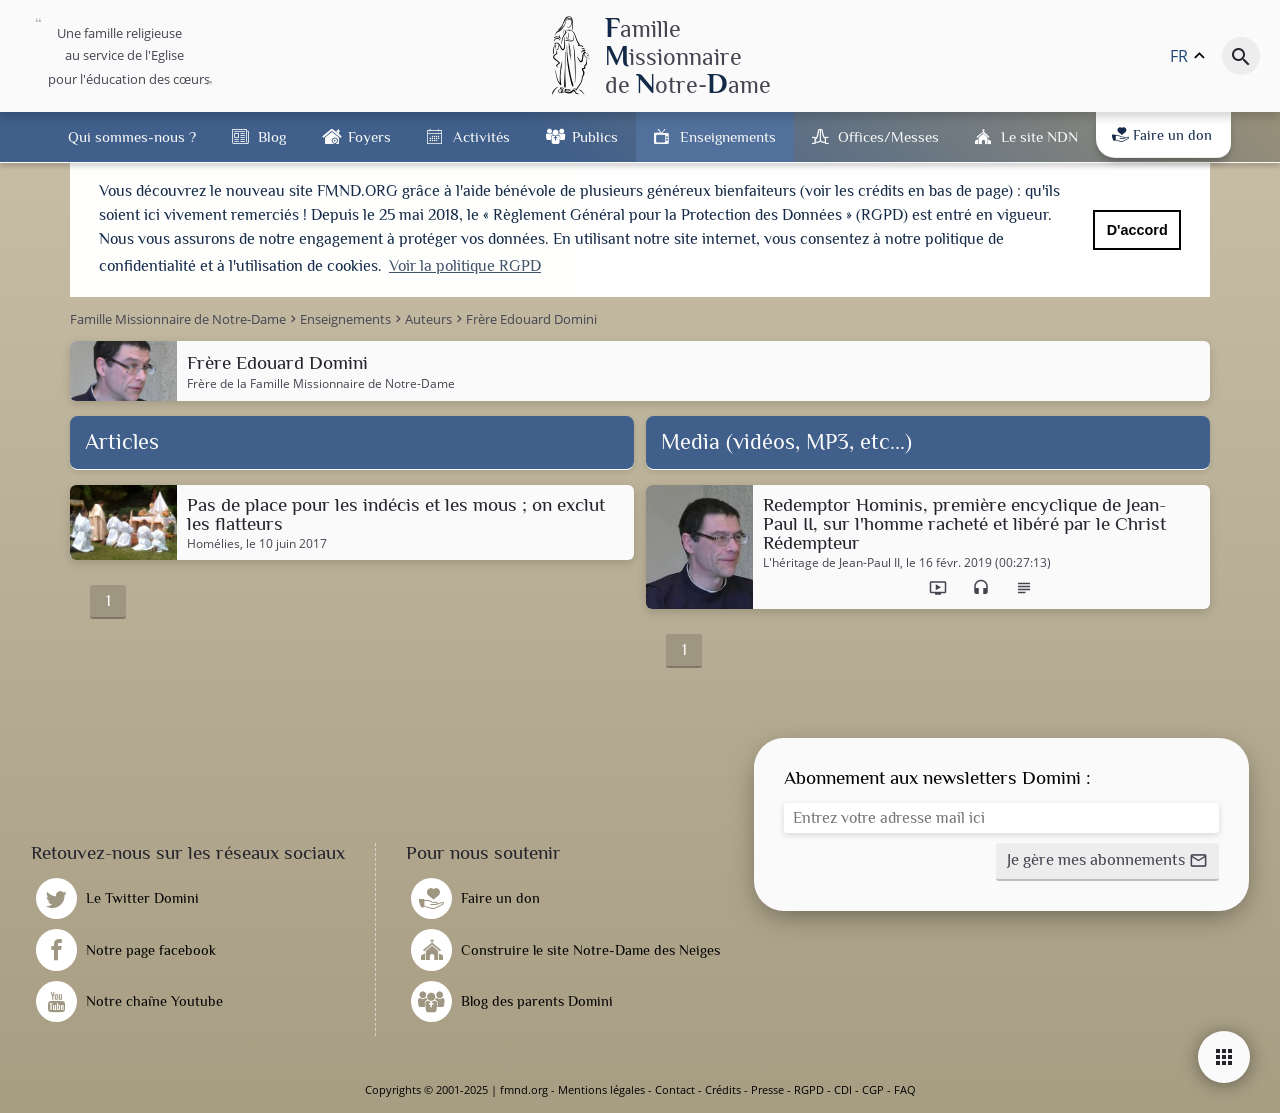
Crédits (723, 1089)
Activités (481, 136)
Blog (272, 136)
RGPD (809, 1089)
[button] (1107, 862)
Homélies (213, 544)
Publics (595, 136)
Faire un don (1162, 135)
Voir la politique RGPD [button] (465, 266)
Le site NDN (1039, 136)
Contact (675, 1089)
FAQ (905, 1089)
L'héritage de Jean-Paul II (831, 563)
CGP (873, 1089)
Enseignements (728, 136)
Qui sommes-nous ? (132, 136)
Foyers (369, 136)
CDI (843, 1089)
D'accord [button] (1137, 230)
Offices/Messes (888, 136)
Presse (767, 1089)
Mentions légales (601, 1089)
